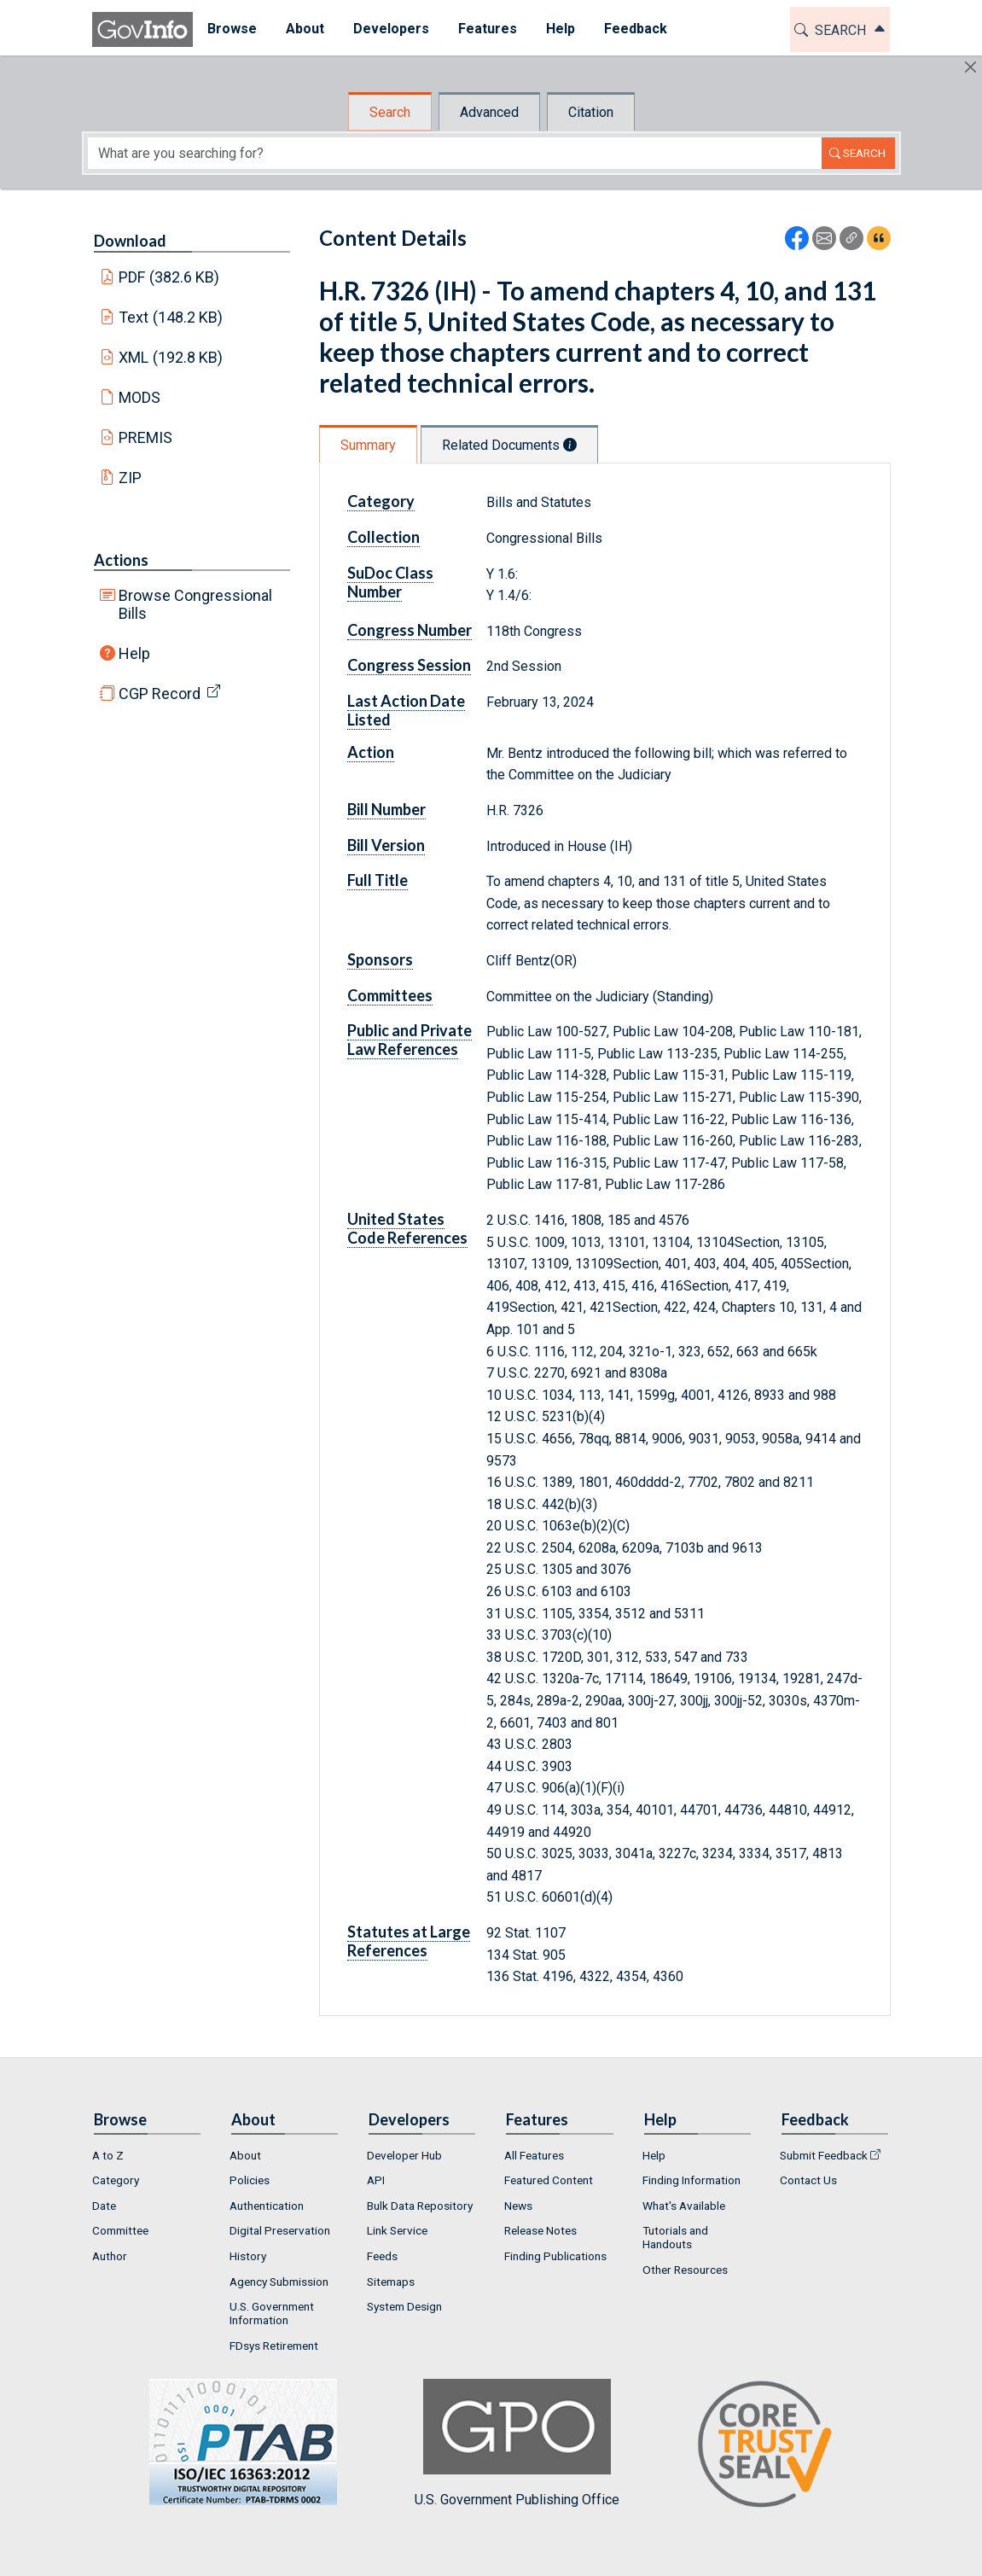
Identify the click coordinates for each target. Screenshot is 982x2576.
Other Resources (685, 2269)
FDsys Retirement (274, 2345)
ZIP (130, 478)
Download (130, 240)
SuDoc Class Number (390, 582)
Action (370, 752)
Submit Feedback (824, 2155)
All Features (534, 2155)
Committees (390, 995)
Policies (250, 2180)
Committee (120, 2230)
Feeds (382, 2256)
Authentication (267, 2205)
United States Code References (407, 1228)
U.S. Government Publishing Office (517, 2443)
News (518, 2205)
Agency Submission (279, 2281)
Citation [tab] (590, 112)
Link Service (397, 2230)
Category (381, 501)
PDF (169, 277)
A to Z (108, 2155)
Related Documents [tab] (509, 445)
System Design (404, 2306)
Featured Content (548, 2180)
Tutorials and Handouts (675, 2237)
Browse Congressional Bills (195, 604)
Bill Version (386, 845)
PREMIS (145, 437)
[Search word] (455, 153)
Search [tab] (389, 112)
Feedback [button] (635, 28)
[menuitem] (232, 29)
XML (171, 357)
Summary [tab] (368, 445)
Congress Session (409, 665)
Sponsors (380, 959)
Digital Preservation (280, 2230)
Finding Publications (555, 2256)
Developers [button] (391, 28)
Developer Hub (404, 2155)
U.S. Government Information (272, 2313)
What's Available (683, 2205)
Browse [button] (232, 28)
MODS (139, 397)
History (248, 2256)
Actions (121, 560)
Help (134, 653)
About (245, 2155)
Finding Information (691, 2180)
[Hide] (970, 67)
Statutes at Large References (408, 1941)
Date (104, 2205)
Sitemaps (391, 2281)
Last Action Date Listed (406, 710)
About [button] (305, 28)
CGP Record (159, 693)
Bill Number (386, 809)
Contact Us (808, 2180)
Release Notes (540, 2230)
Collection (383, 536)
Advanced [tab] (489, 112)
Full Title (377, 880)
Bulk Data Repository (420, 2205)
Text (171, 317)
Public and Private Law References (409, 1039)
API (376, 2180)
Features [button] (487, 28)
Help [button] (560, 28)
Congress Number (409, 630)
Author (109, 2256)
